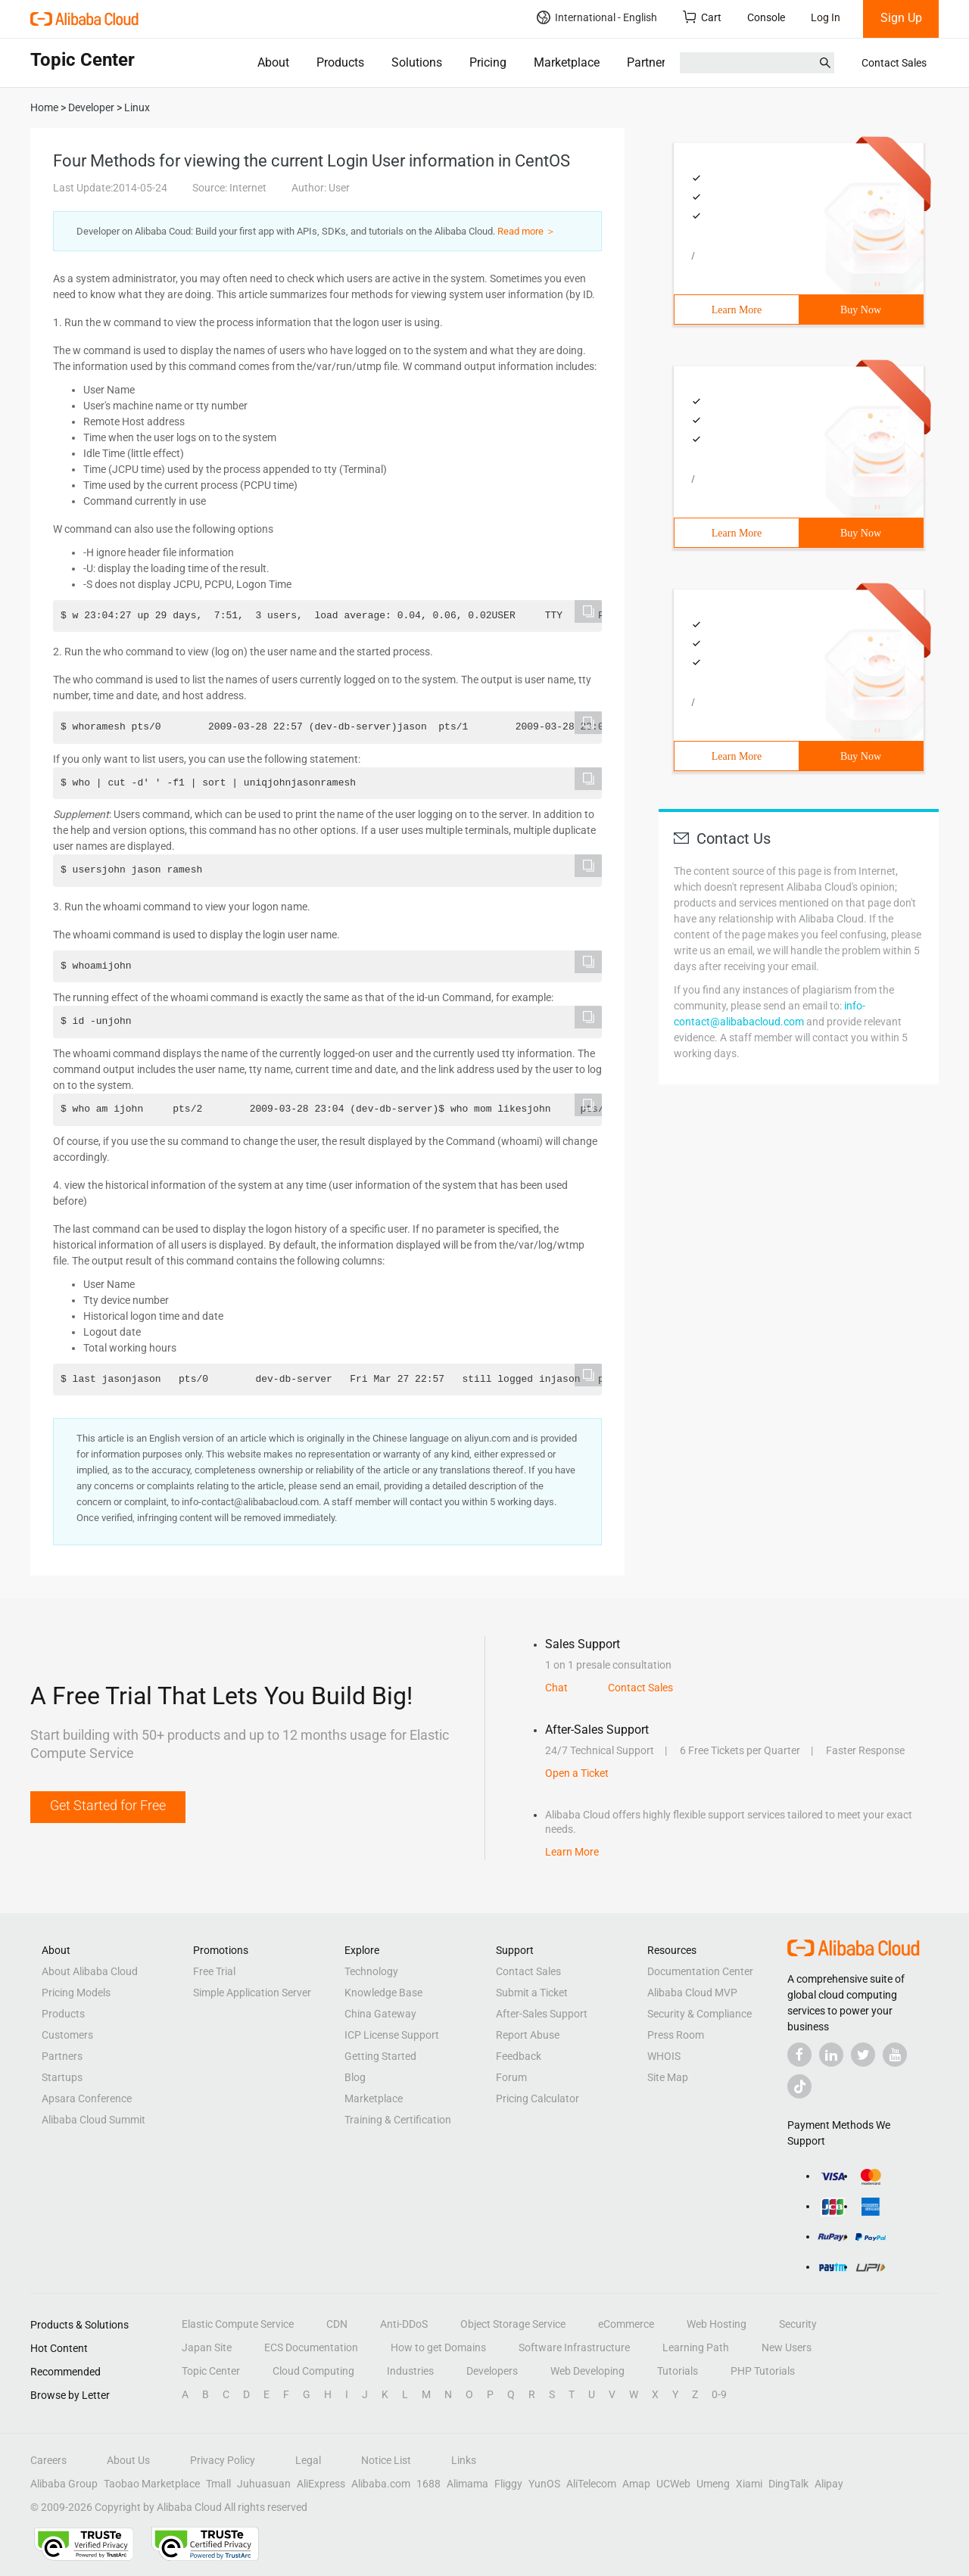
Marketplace (567, 62)
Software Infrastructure (574, 2347)
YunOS (544, 2484)
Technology (371, 1971)
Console (766, 17)
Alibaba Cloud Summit (93, 2120)
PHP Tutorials (763, 2371)
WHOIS (664, 2056)
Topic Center (211, 2371)
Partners (649, 62)
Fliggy (508, 2484)
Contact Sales (894, 63)
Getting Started (380, 2056)
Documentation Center (700, 1971)
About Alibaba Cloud (90, 1971)
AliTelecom (591, 2484)
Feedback (518, 2056)
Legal (308, 2460)
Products (340, 62)
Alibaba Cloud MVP (692, 1992)
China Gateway (380, 2014)
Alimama (467, 2484)
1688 (428, 2484)
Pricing (487, 62)
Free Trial (214, 1971)
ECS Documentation (311, 2347)
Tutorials (677, 2371)
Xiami (749, 2484)
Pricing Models (76, 1992)
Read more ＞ (526, 231)
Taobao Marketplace (152, 2484)
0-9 (719, 2394)
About (273, 62)
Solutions (416, 62)
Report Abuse (527, 2035)
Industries (410, 2371)
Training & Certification (397, 2120)
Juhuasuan (264, 2484)
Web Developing (587, 2371)
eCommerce (626, 2324)
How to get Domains (438, 2347)
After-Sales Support (541, 2014)
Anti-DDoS (404, 2324)
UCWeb (673, 2484)
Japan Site (207, 2347)
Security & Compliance (699, 2014)
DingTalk (788, 2484)
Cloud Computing (313, 2371)
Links (463, 2460)
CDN (336, 2324)
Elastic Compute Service (238, 2324)
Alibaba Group (64, 2484)
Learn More (737, 310)
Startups (62, 2077)
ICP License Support (391, 2035)
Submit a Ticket (532, 1992)
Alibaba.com (380, 2484)
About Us (128, 2460)
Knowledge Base (383, 1992)
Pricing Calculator (537, 2098)
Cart (702, 17)
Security (798, 2324)
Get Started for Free (108, 1805)
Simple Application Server (252, 1992)
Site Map (667, 2077)
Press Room (675, 2035)
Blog (355, 2077)
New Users (787, 2347)
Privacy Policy (222, 2460)
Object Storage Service (513, 2324)
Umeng (713, 2484)
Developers (492, 2371)
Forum (511, 2077)
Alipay (829, 2484)
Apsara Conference (87, 2098)
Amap (636, 2484)
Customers (67, 2035)
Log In (825, 17)
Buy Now (860, 310)
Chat (556, 1688)
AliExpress (321, 2484)
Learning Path (695, 2347)
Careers (48, 2460)
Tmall (218, 2484)
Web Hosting (716, 2324)
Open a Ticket (577, 1773)
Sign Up (901, 18)
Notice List (386, 2460)
